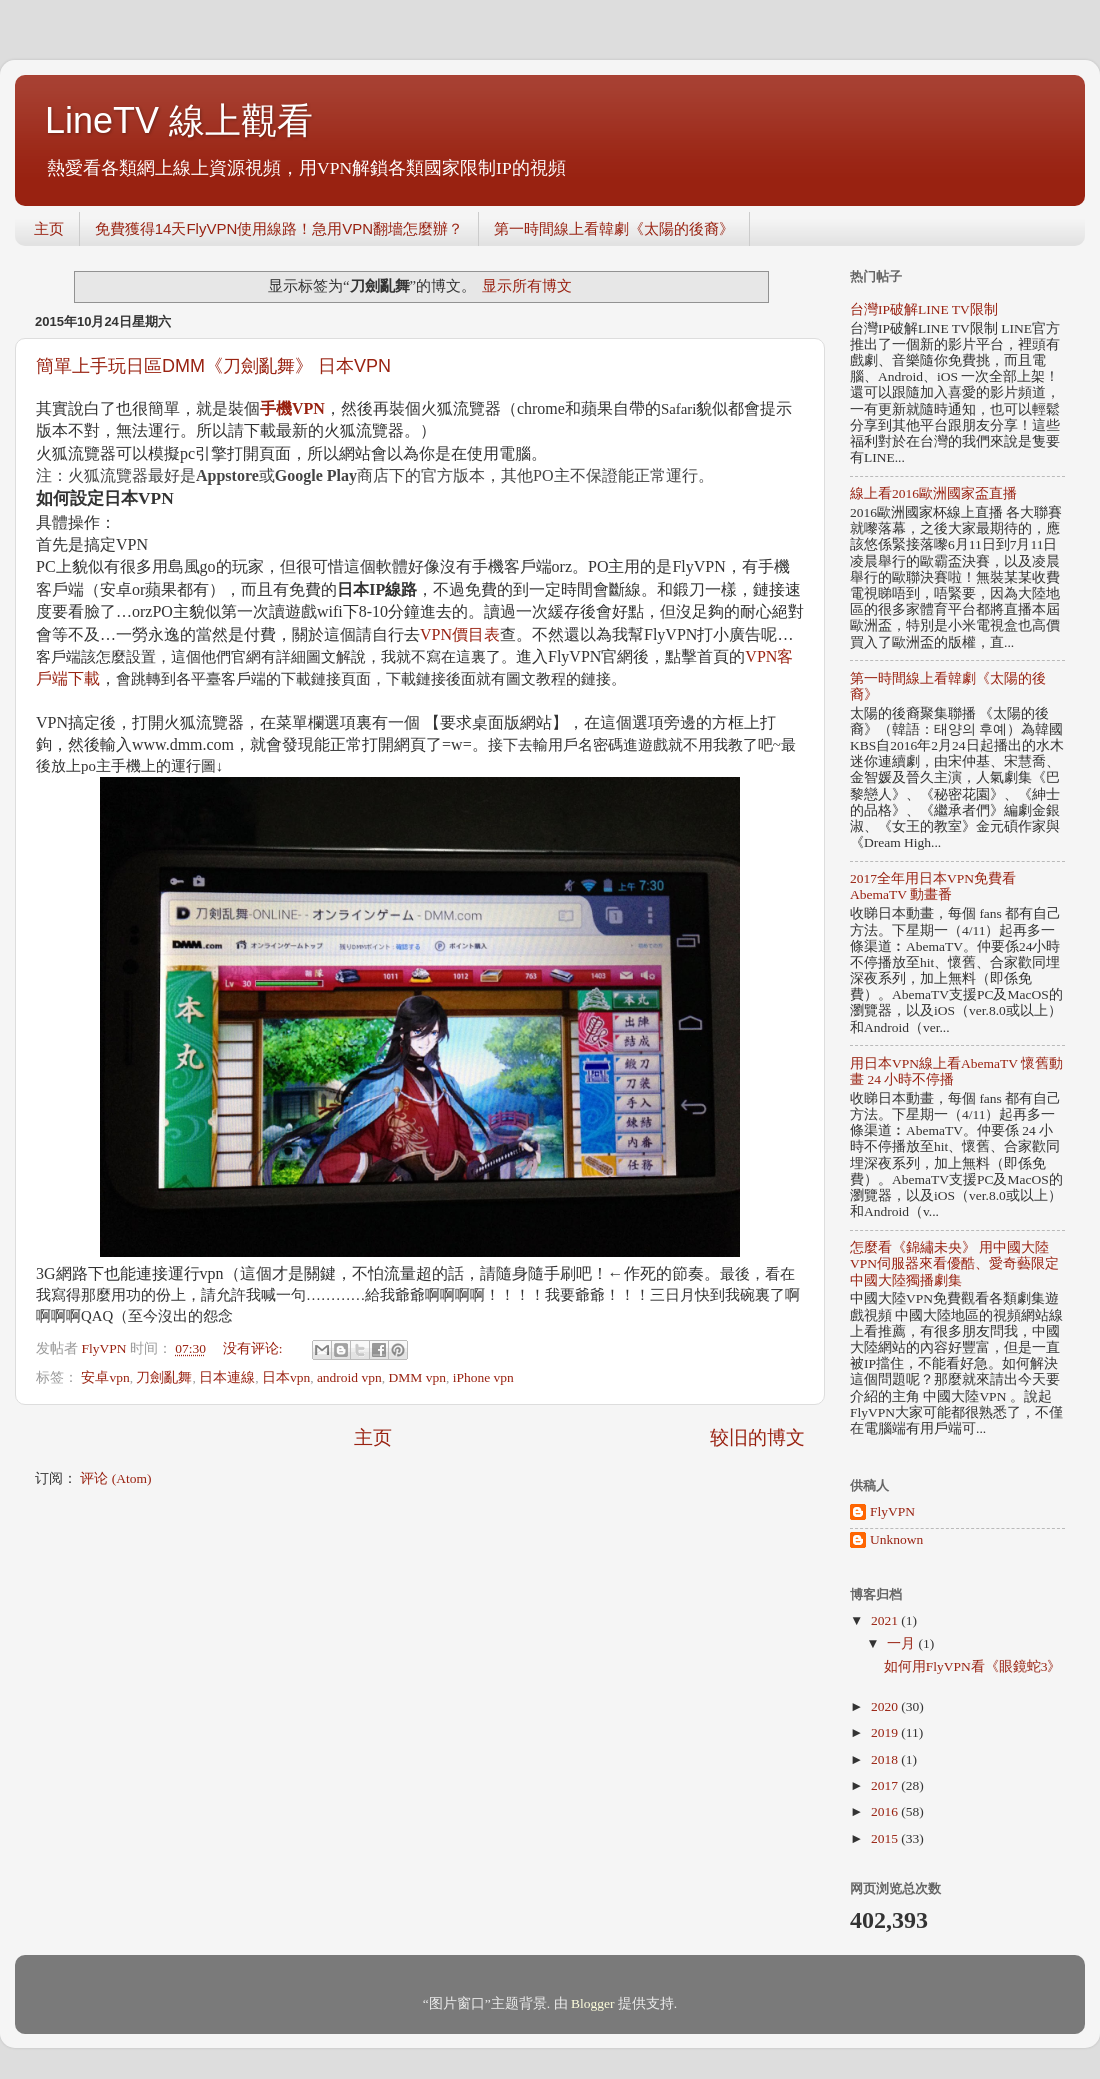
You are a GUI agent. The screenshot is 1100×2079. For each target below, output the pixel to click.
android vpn (349, 1377)
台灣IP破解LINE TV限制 (924, 309)
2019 (886, 1732)
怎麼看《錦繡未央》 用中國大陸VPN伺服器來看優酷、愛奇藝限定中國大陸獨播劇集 (954, 1263)
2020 (886, 1706)
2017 (886, 1785)
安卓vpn (105, 1377)
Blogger (593, 2003)
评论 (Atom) (115, 1478)
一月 (902, 1643)
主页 (49, 228)
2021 (886, 1620)
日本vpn (286, 1377)
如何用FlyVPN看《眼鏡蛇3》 (973, 1666)
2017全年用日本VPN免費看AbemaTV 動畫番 (933, 886)
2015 (886, 1838)
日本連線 (227, 1377)
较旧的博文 (757, 1437)
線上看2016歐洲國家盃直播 (933, 493)
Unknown (896, 1539)
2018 (886, 1759)
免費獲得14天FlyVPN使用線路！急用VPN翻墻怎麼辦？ (279, 228)
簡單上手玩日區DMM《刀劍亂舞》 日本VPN (213, 366)
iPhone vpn (483, 1377)
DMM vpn (417, 1377)
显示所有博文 (527, 286)
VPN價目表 (460, 634)
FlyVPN (892, 1511)
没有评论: (254, 1348)
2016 (886, 1811)
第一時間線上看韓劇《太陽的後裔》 (614, 228)
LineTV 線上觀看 (179, 120)
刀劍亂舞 (164, 1377)
